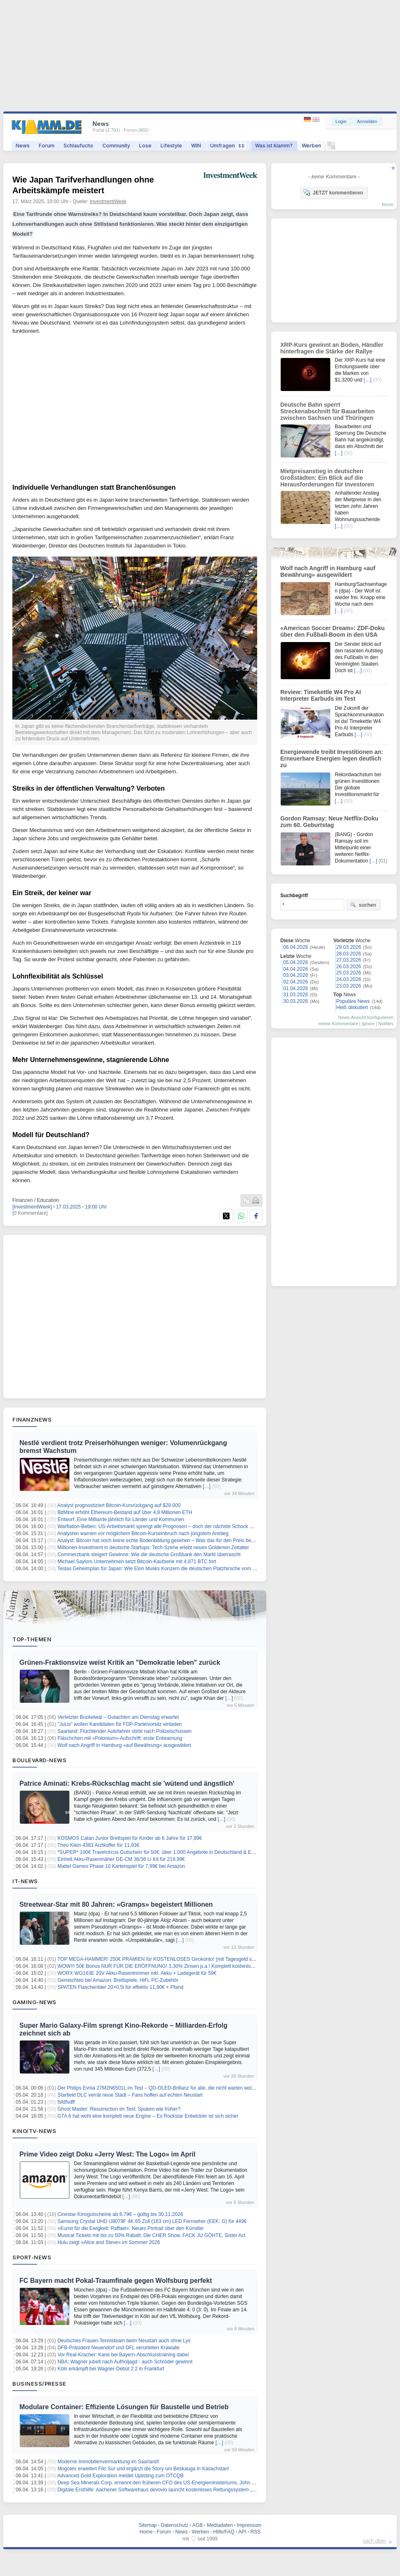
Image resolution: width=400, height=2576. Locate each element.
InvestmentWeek (108, 201)
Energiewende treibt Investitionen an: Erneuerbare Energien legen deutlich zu (331, 758)
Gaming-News (34, 2002)
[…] (207, 1486)
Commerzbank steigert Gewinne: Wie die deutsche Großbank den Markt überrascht (149, 1554)
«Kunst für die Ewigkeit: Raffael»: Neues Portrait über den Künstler (130, 2228)
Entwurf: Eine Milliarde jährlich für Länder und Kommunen (120, 1519)
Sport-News (31, 2257)
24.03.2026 (348, 979)
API (242, 2532)
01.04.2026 (295, 988)
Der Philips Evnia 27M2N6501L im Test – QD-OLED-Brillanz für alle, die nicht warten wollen (157, 2088)
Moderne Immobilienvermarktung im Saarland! (108, 2462)
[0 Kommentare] (29, 1213)
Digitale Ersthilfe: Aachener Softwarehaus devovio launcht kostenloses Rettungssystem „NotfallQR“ (166, 2490)
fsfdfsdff (66, 2102)
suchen (363, 904)
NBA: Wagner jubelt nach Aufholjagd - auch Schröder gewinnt (124, 2362)
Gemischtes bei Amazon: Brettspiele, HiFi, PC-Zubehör (117, 1980)
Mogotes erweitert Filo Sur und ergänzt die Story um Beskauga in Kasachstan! (143, 2469)
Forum (46, 145)
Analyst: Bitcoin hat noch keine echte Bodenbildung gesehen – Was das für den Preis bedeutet (161, 1540)
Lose (145, 145)
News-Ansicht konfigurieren (365, 1017)
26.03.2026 (348, 966)
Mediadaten (220, 2525)
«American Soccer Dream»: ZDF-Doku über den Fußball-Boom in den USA (332, 631)
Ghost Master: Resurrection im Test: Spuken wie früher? (118, 2109)
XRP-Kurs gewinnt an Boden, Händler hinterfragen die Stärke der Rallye (331, 348)
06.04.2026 (295, 947)
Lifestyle (171, 145)
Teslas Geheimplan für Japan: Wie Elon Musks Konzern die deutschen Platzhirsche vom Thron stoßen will (173, 1568)
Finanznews (32, 1419)
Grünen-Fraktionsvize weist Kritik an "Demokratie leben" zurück (119, 1662)
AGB (197, 2525)
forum (387, 204)
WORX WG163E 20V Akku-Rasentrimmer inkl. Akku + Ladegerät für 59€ (136, 1973)
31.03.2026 (295, 995)
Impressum (249, 2525)
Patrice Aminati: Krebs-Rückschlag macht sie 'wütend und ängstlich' (126, 1783)
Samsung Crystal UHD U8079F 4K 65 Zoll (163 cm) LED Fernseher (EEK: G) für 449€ (151, 2221)
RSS (256, 2532)
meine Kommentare (338, 1023)
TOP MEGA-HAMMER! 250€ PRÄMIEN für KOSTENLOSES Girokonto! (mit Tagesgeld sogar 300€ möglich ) (176, 1959)
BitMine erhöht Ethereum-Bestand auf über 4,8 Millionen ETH (124, 1512)
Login (341, 121)
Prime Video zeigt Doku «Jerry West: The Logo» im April (107, 2154)
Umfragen (228, 145)
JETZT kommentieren (333, 192)
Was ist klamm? (274, 145)
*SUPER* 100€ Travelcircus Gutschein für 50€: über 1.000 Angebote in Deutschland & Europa (160, 1852)
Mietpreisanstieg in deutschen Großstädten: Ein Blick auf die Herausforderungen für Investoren (327, 478)
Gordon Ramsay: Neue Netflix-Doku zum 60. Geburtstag (329, 821)
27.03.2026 (348, 960)
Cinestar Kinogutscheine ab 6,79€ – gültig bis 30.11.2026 (120, 2214)
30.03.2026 (295, 1001)
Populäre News (353, 1001)
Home (146, 2532)
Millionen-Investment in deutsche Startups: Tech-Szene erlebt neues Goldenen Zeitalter (153, 1547)
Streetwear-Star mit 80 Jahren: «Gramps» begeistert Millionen (116, 1904)
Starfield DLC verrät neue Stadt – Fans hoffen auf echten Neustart (129, 2095)
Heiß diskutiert (352, 1007)
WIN (196, 145)
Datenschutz (175, 2525)
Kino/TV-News (34, 2131)
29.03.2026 (348, 947)
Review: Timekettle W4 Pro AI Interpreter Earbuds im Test (320, 695)
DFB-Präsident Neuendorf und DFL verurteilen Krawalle (118, 2348)
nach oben (374, 2541)
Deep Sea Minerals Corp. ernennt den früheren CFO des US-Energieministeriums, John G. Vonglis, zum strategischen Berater (196, 2483)
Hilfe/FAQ (223, 2532)
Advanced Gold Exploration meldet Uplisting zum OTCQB (120, 2476)
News (23, 145)
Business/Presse (39, 2383)
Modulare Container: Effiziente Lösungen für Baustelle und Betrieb (124, 2406)
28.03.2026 (348, 954)
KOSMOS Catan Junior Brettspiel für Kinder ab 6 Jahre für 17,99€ (129, 1838)
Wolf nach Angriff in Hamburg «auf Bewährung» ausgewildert (124, 1745)
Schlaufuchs (78, 145)
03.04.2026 (295, 975)
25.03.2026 (348, 973)
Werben (311, 145)
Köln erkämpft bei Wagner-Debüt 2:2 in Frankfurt (110, 2369)
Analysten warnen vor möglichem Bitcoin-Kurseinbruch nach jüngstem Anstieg (143, 1533)
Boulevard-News (39, 1760)
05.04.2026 (295, 962)
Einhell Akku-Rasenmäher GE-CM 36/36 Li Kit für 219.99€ (121, 1859)
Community (116, 145)
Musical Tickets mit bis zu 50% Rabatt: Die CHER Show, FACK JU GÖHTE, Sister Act (151, 2235)
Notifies (385, 1023)
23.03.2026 (348, 986)
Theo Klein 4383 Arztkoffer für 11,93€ (98, 1845)
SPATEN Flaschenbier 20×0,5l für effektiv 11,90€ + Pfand (120, 1987)
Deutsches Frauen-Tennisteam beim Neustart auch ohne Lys (123, 2341)
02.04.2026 (295, 982)
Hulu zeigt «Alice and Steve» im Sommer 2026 (108, 2242)
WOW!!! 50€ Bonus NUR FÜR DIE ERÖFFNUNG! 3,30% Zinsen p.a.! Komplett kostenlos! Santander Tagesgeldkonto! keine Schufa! (202, 1966)
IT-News (25, 1881)
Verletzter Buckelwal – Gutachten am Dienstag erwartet (118, 1717)
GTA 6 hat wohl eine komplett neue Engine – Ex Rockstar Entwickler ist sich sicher (147, 2116)
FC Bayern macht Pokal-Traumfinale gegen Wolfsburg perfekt (115, 2280)
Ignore (368, 1023)
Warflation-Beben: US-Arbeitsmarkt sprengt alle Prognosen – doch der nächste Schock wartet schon (167, 1526)
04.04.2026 (295, 969)
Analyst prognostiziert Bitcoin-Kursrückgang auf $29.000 (119, 1505)
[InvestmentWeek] (32, 1207)
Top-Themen (31, 1639)
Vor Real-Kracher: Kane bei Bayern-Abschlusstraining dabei (123, 2355)
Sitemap (148, 2525)
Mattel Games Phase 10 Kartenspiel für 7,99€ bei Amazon (121, 1866)
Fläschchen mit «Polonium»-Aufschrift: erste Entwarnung (119, 1738)
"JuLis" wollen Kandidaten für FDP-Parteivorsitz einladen (119, 1724)
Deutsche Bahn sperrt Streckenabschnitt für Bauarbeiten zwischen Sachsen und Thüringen (327, 411)
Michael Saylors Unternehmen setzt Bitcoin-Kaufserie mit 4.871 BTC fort (136, 1561)
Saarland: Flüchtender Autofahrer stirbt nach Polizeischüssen (124, 1731)
